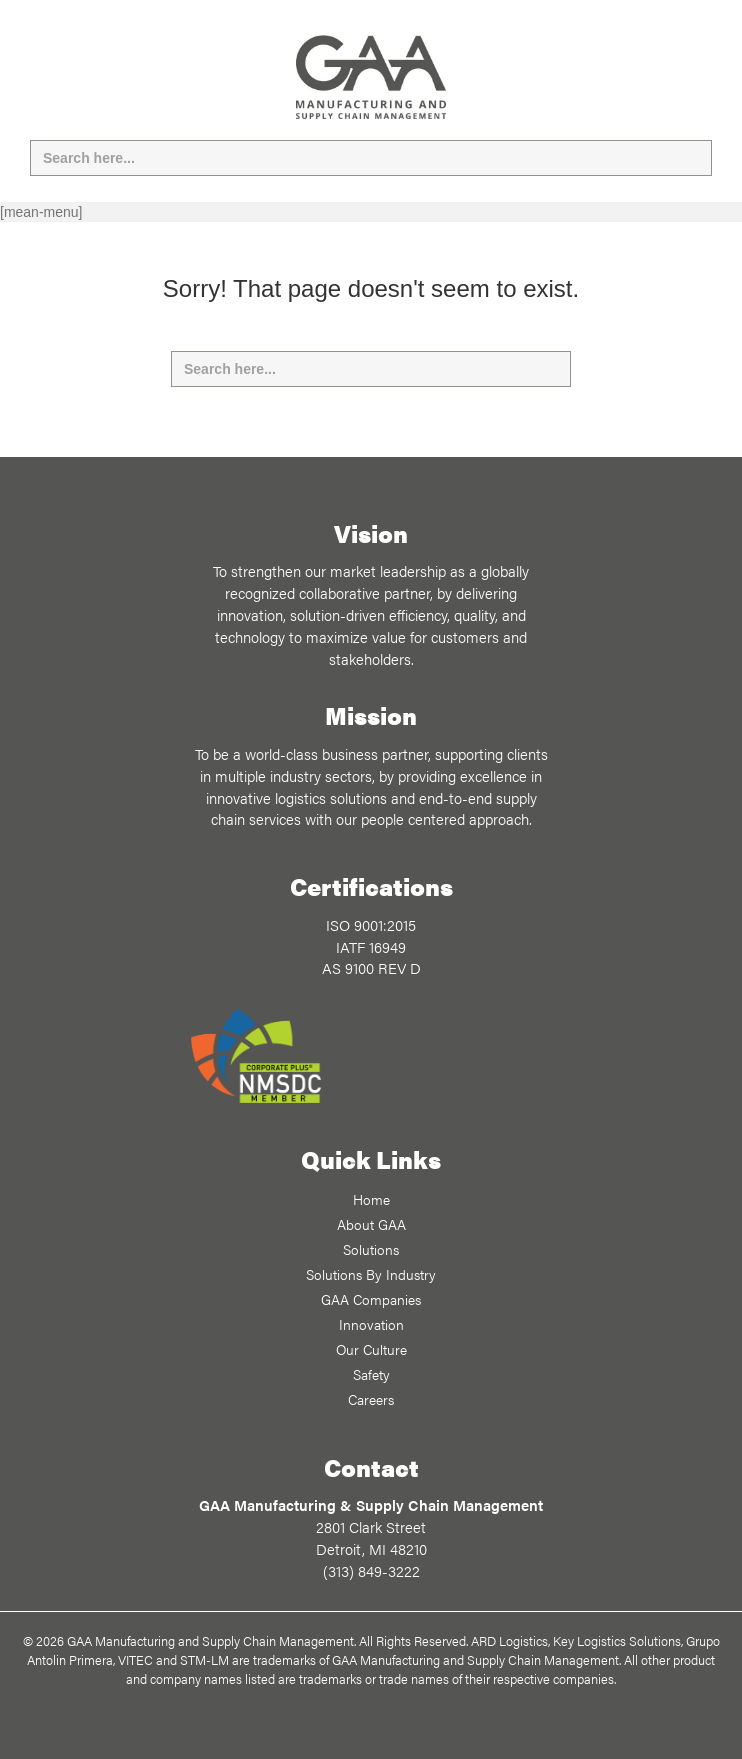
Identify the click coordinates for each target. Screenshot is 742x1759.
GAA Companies (371, 1299)
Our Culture (371, 1349)
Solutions (371, 1249)
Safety (371, 1374)
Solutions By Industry (371, 1274)
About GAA (371, 1224)
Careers (371, 1399)
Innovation (371, 1324)
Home (371, 1199)
